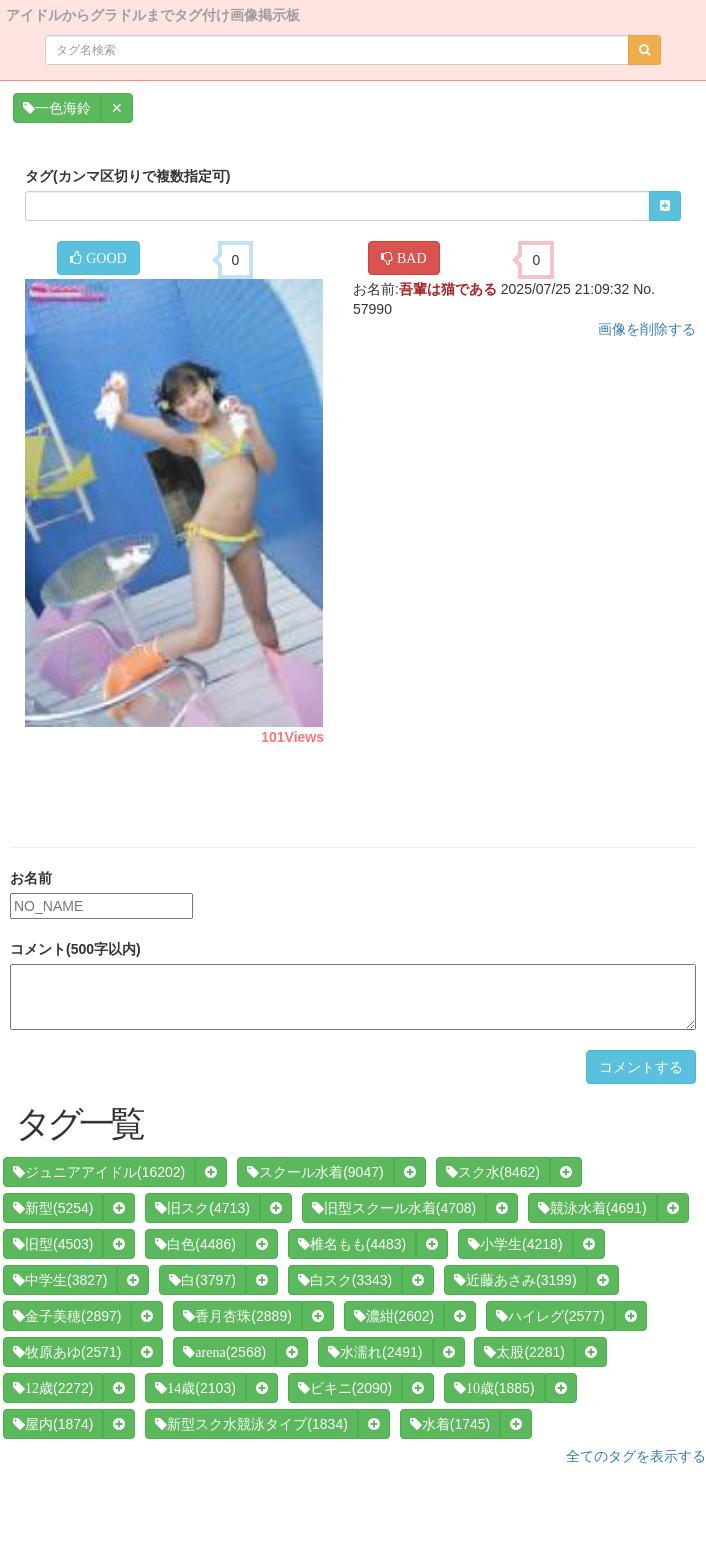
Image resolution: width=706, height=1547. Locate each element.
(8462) (493, 1172)
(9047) (315, 1172)
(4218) (515, 1244)
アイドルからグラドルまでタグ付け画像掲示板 (153, 13)
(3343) (345, 1280)
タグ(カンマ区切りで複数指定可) (127, 176)
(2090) (345, 1388)
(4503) (53, 1244)
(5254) (53, 1208)
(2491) (375, 1352)
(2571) (67, 1352)
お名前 (31, 878)
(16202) (99, 1172)
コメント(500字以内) (75, 949)
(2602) (394, 1316)
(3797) (202, 1280)
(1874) (53, 1424)
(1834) (251, 1424)
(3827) (60, 1280)
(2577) (550, 1316)
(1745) (450, 1424)
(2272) (53, 1388)
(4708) (394, 1208)
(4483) (352, 1244)
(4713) (202, 1208)
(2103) (195, 1388)
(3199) (515, 1280)
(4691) (592, 1208)
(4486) (195, 1244)
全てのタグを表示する (636, 1456)
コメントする (641, 1067)
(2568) (224, 1352)
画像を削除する (647, 329)
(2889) (237, 1316)
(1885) (494, 1388)
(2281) (524, 1352)
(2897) (67, 1316)
